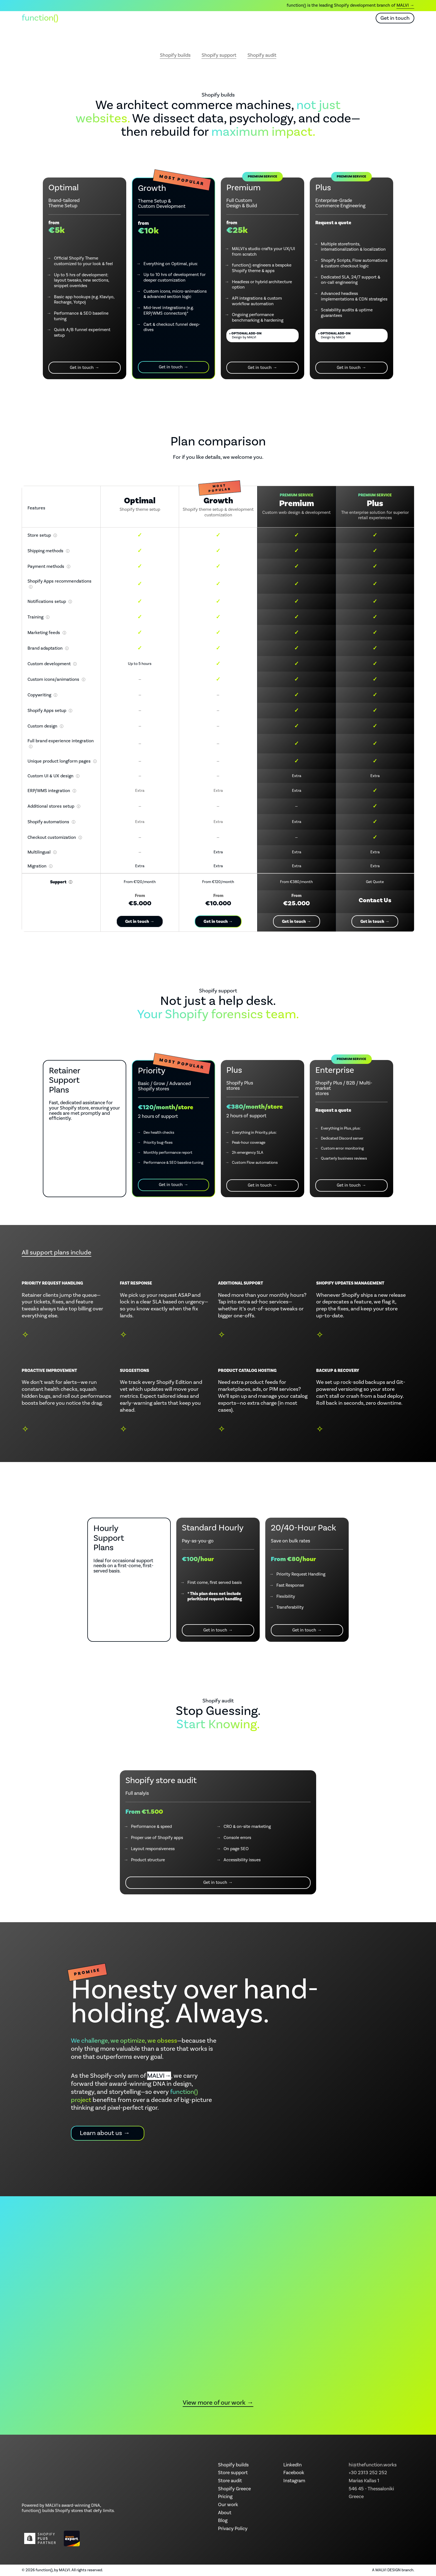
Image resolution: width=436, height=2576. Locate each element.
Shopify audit (261, 55)
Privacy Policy (232, 2529)
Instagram (294, 2481)
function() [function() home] (40, 18)
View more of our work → (218, 2403)
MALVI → (405, 5)
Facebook (293, 2473)
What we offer (178, 18)
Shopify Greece (234, 2489)
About (246, 18)
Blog (270, 18)
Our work (217, 18)
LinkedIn (292, 2465)
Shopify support (219, 55)
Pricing (225, 2497)
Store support (233, 2473)
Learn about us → (105, 2133)
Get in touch (395, 18)
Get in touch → (84, 367)
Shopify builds (175, 55)
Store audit (230, 2481)
